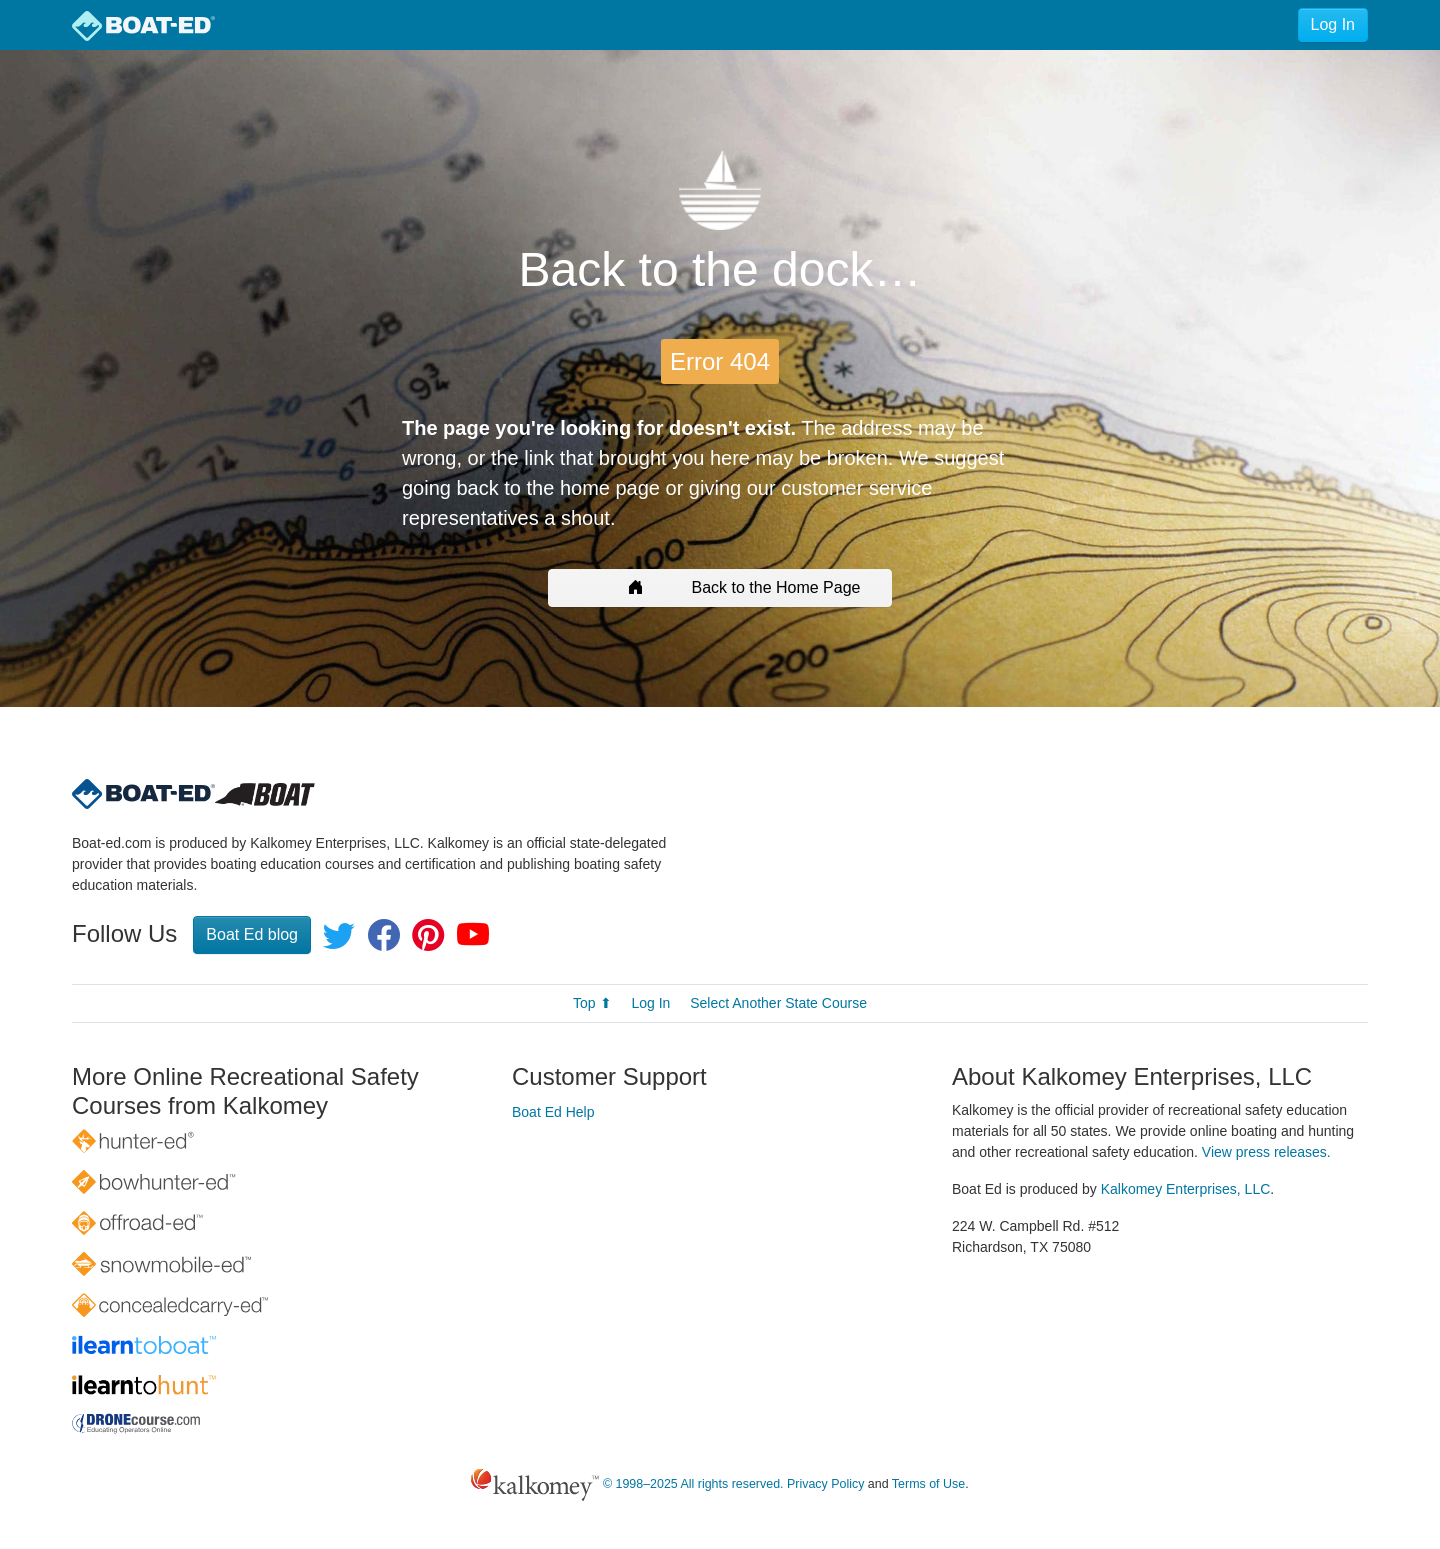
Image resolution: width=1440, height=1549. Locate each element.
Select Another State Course (778, 1003)
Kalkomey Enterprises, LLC (1186, 1189)
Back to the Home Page (720, 587)
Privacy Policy (825, 1485)
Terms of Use (928, 1485)
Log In (1333, 24)
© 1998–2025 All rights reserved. (693, 1485)
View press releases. (1266, 1152)
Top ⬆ (592, 1003)
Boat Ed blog (252, 934)
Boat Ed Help (553, 1112)
